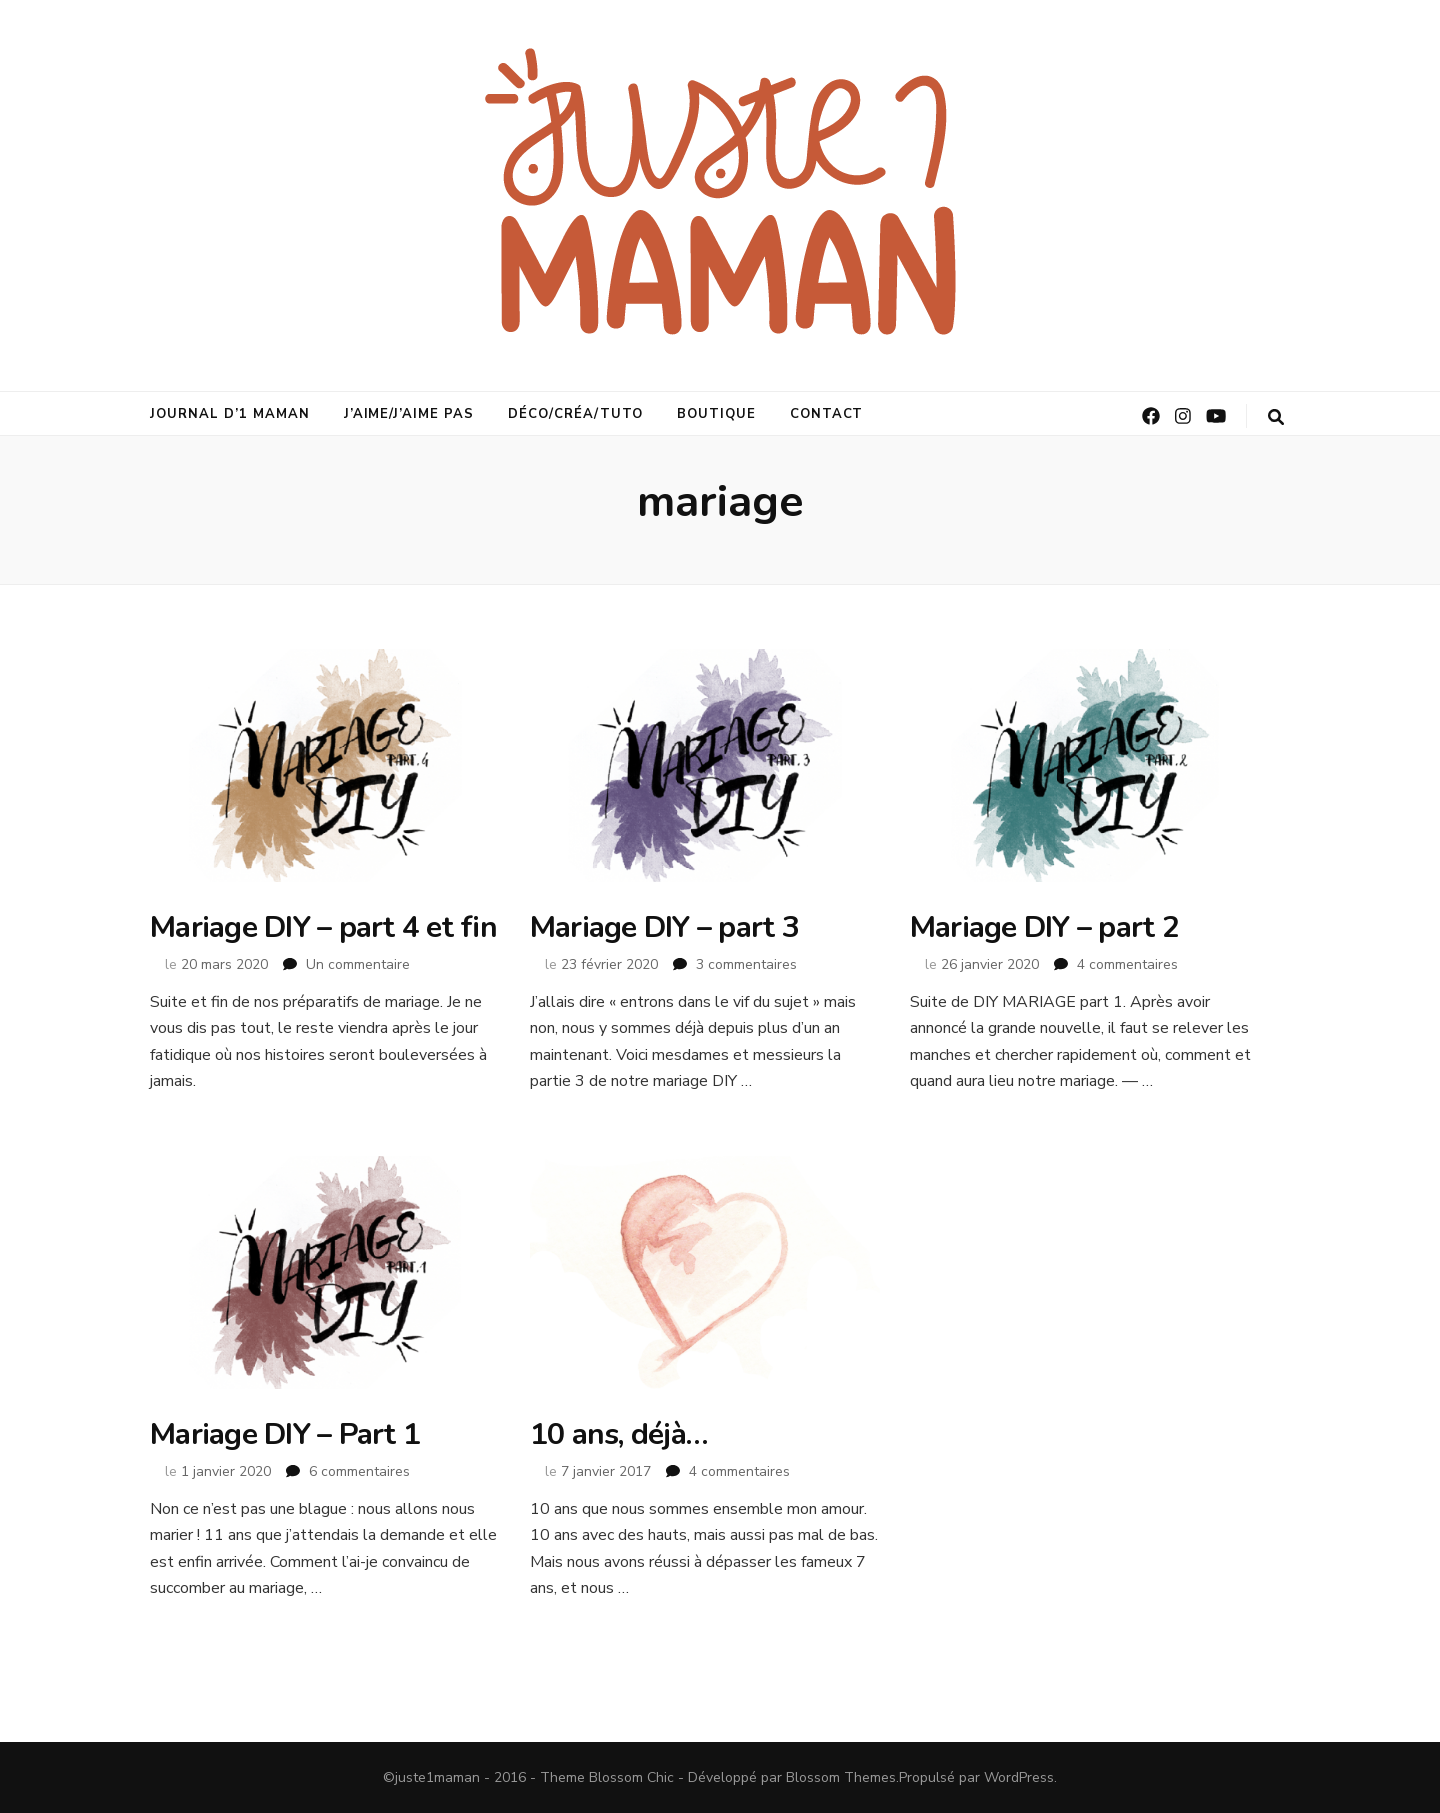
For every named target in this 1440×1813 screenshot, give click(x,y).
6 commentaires (359, 1471)
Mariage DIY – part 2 (1044, 927)
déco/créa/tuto (575, 414)
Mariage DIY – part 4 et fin (323, 927)
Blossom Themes (841, 1777)
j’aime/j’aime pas (409, 414)
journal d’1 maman (230, 414)
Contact (827, 414)
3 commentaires (746, 964)
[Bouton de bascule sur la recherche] (1276, 417)
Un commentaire (358, 964)
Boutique (716, 414)
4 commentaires (1127, 964)
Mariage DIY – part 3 (664, 927)
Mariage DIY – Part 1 (285, 1434)
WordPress (1019, 1777)
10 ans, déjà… (618, 1434)
